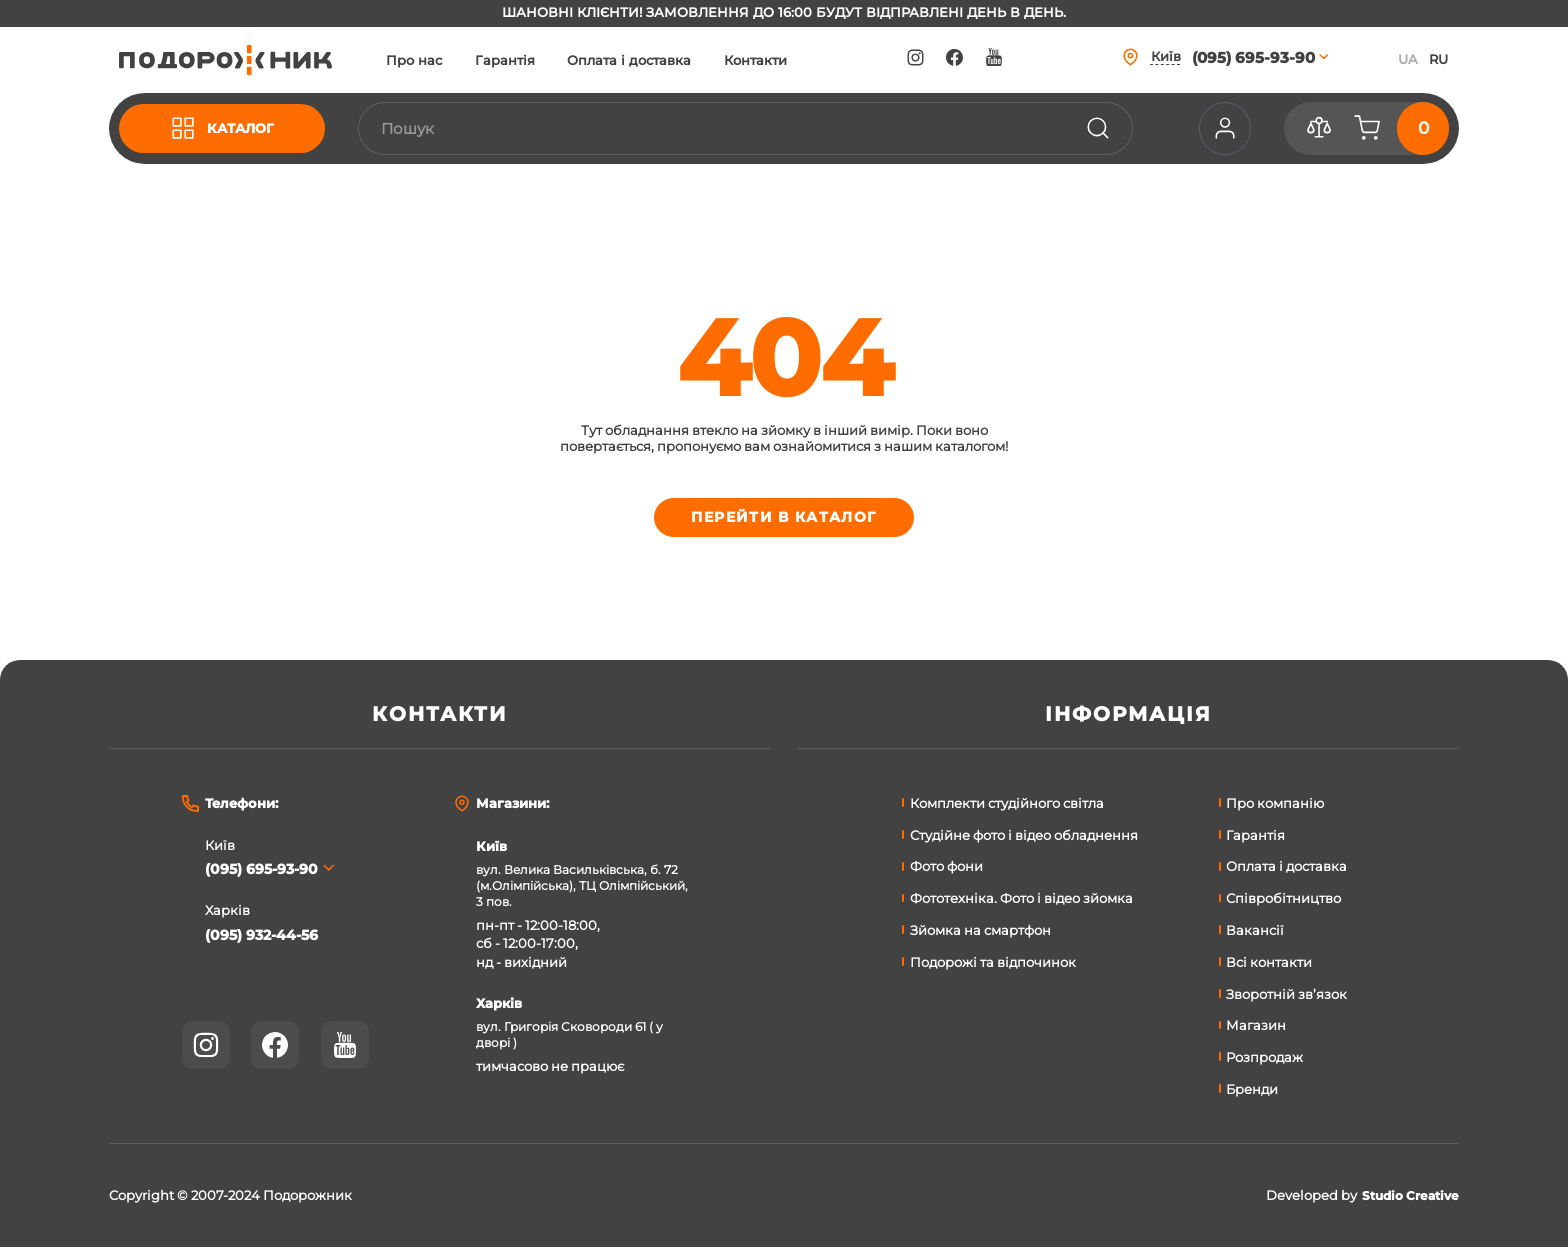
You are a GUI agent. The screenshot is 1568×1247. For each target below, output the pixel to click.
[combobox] (758, 129)
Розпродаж (1264, 1057)
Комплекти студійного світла (1007, 803)
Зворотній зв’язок (1286, 994)
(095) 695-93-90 (266, 869)
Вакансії (1255, 930)
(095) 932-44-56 (266, 936)
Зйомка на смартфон (980, 930)
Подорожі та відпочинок (993, 962)
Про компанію (1275, 803)
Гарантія (531, 60)
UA (1408, 59)
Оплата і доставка (656, 60)
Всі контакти (1269, 962)
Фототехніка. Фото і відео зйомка (1021, 898)
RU (1438, 59)
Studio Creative (1406, 1195)
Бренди (1252, 1089)
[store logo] (239, 60)
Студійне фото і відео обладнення (1024, 835)
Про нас (441, 60)
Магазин (1256, 1025)
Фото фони (946, 866)
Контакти (782, 60)
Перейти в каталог (784, 520)
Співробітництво (1283, 898)
